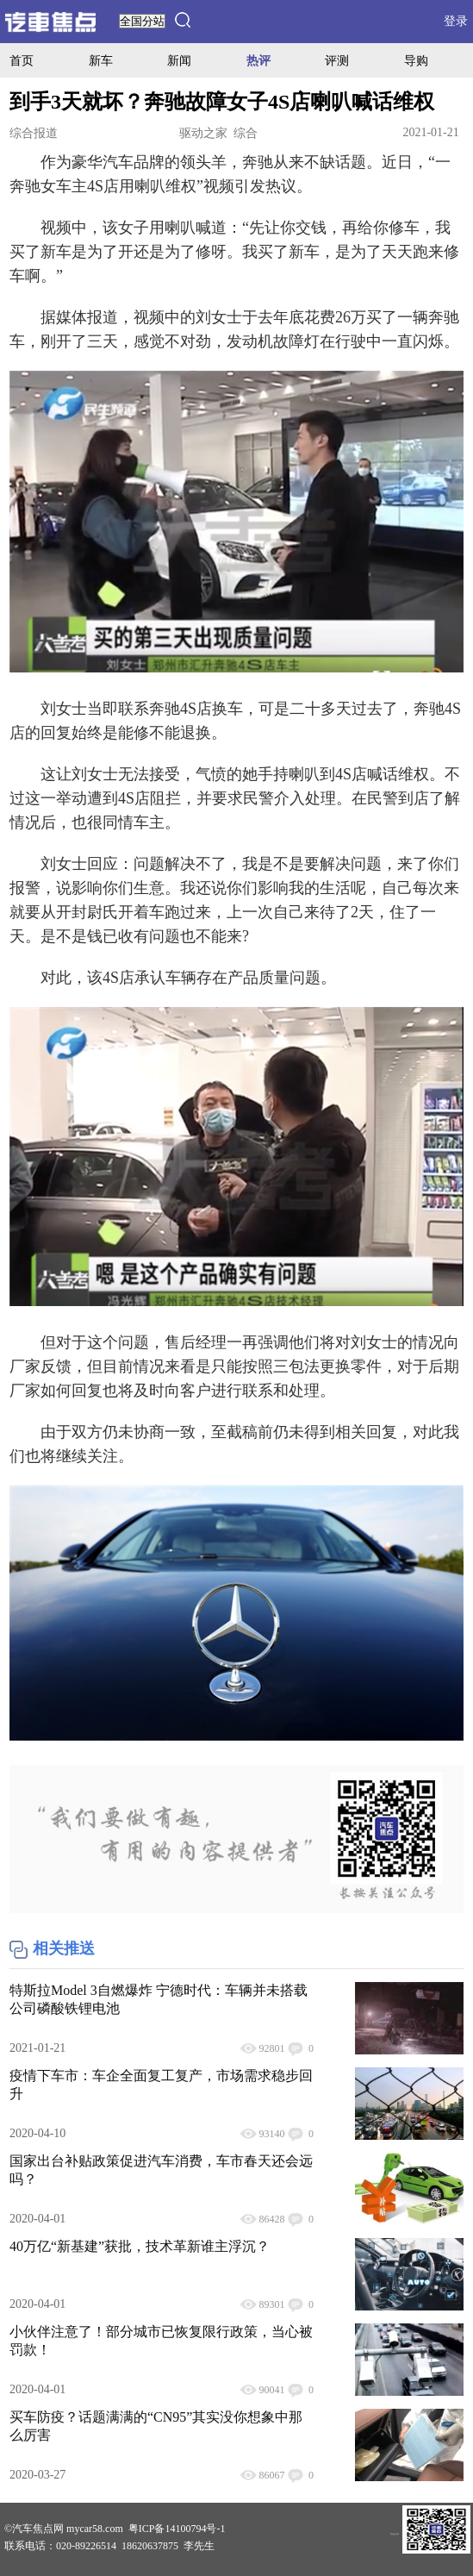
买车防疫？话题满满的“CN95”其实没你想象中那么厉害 (155, 2426)
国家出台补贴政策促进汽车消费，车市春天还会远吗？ (161, 2170)
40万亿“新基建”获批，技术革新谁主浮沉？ (139, 2246)
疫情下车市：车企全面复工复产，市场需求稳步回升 (161, 2084)
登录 (456, 21)
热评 (258, 60)
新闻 (179, 60)
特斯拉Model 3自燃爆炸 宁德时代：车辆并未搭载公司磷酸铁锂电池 (158, 1999)
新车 (101, 60)
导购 (416, 60)
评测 (337, 60)
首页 (21, 60)
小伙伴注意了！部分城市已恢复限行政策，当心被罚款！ (161, 2340)
